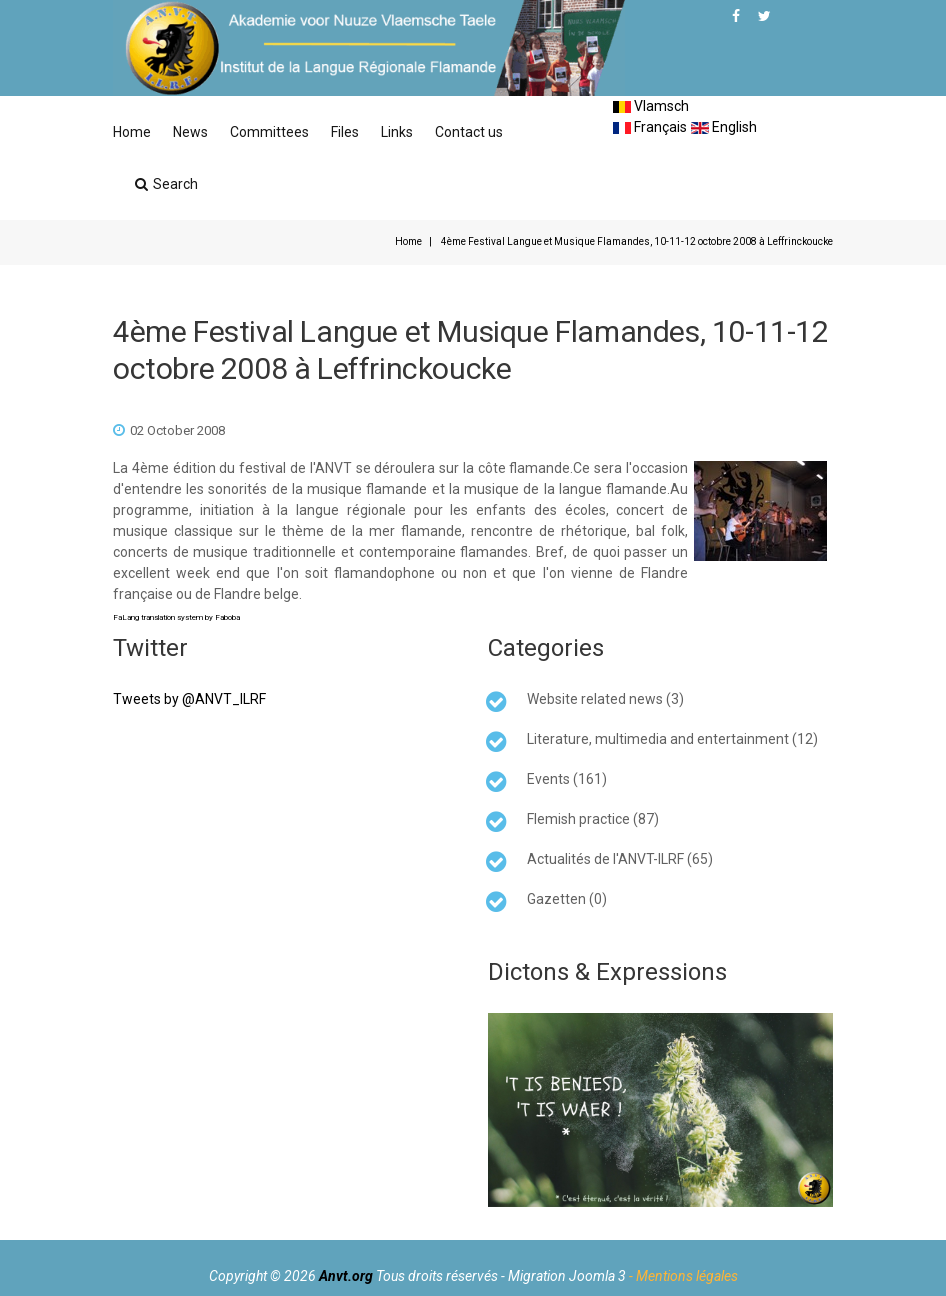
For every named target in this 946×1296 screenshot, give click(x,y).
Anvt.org (346, 1276)
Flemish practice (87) (593, 819)
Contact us (469, 132)
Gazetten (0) (567, 899)
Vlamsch (651, 106)
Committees (269, 132)
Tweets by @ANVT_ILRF (189, 699)
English (724, 127)
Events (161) (567, 779)
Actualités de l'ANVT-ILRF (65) (620, 859)
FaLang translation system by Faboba (176, 617)
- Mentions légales (683, 1276)
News (190, 132)
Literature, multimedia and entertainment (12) (672, 739)
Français (650, 127)
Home (132, 132)
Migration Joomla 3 (567, 1276)
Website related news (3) (605, 699)
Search (166, 184)
